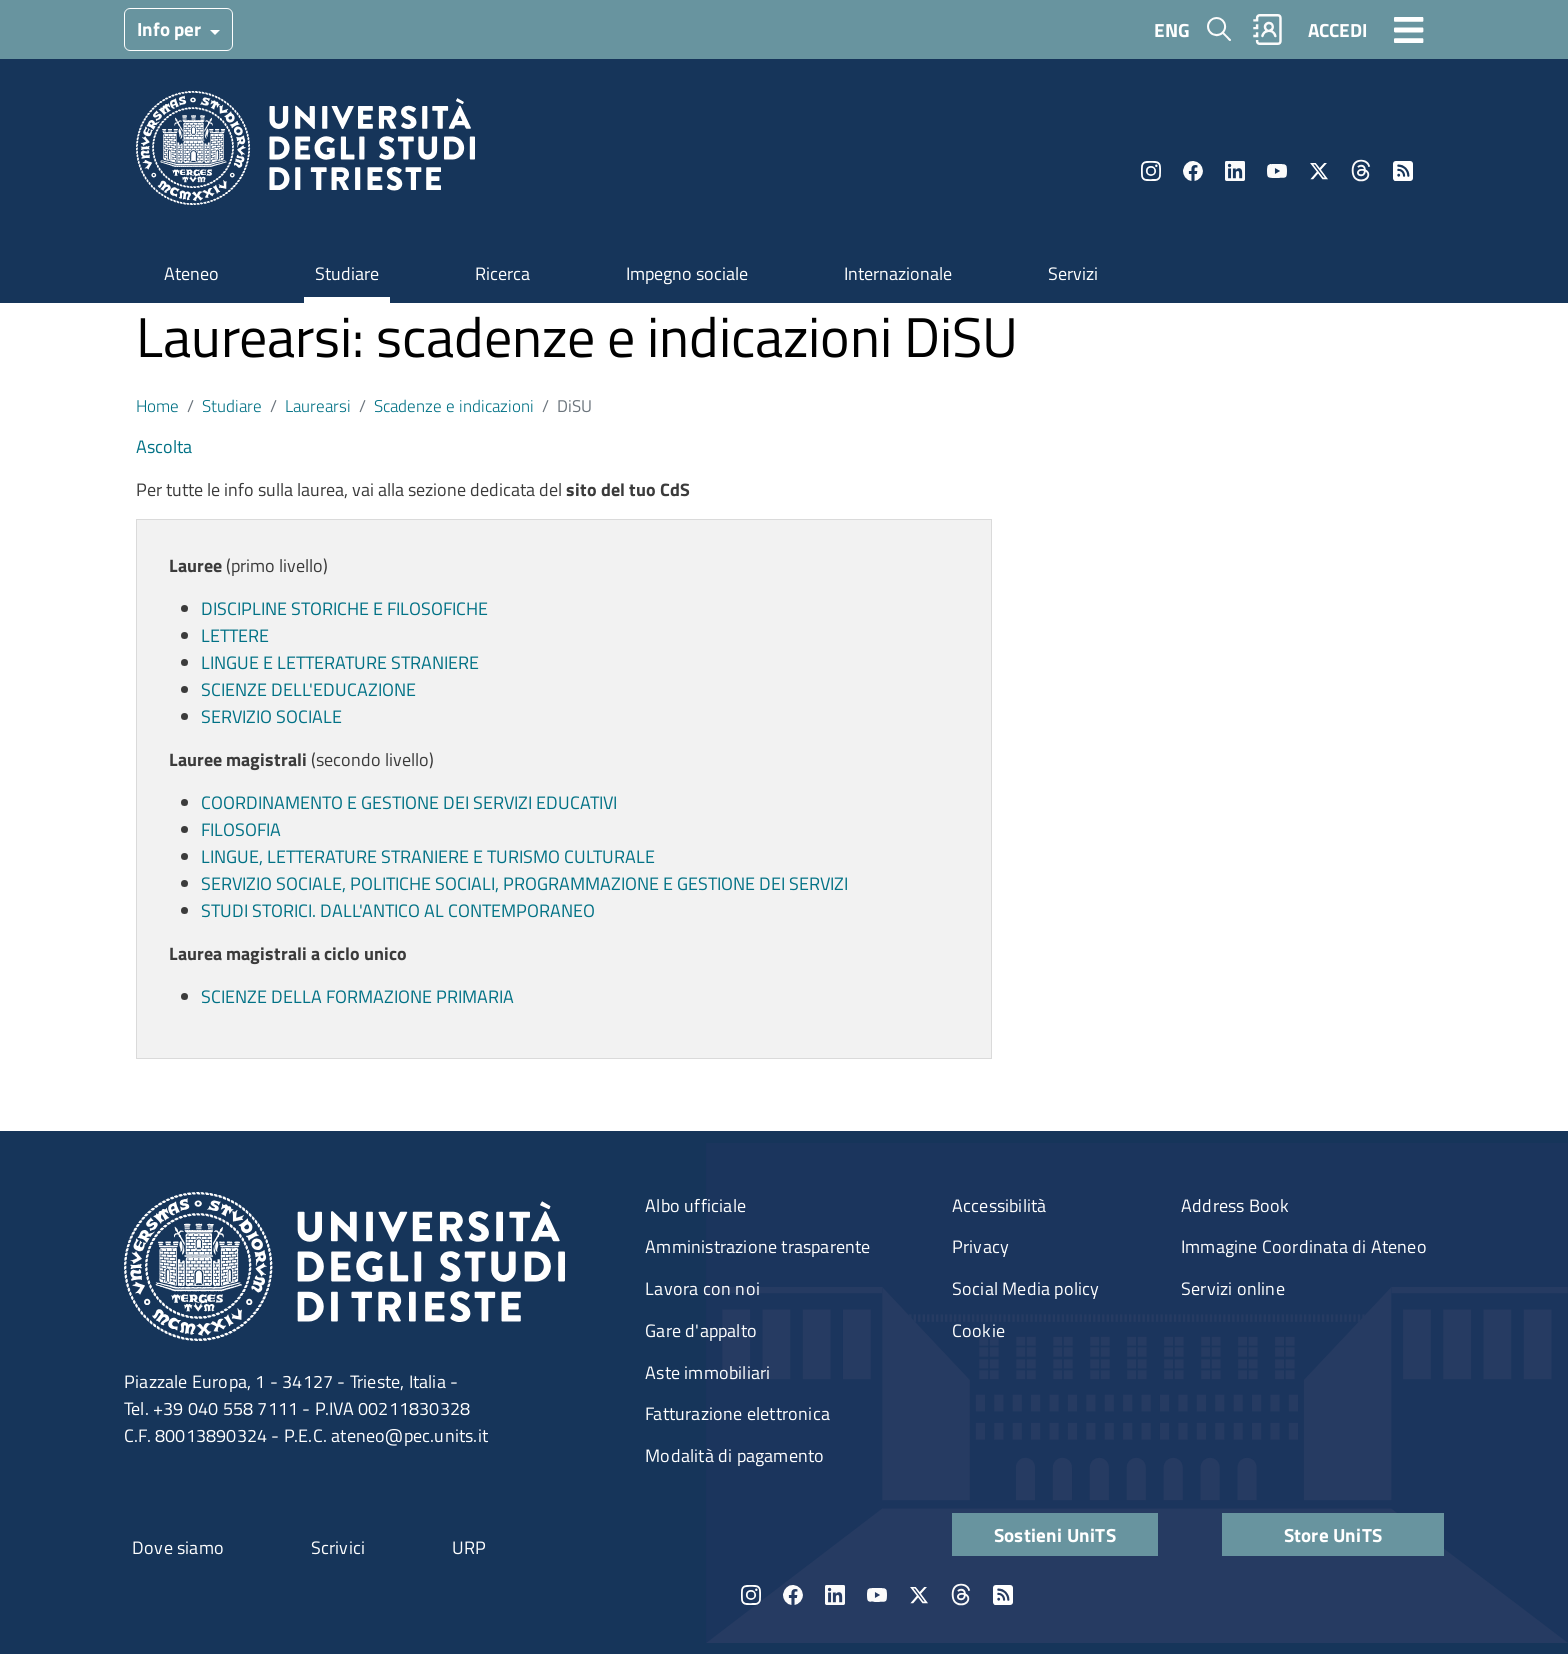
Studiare (347, 273)
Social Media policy (1026, 1288)
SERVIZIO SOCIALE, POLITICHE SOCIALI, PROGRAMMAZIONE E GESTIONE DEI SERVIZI (524, 883)
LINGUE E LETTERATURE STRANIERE (340, 662)
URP (469, 1547)
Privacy (980, 1246)
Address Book (1235, 1205)
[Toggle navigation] (1409, 29)
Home (157, 405)
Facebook (1193, 171)
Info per (171, 28)
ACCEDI (1337, 29)
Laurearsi (318, 405)
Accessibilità (999, 1205)
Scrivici (338, 1547)
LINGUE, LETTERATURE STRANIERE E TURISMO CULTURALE (428, 856)
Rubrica (1268, 29)
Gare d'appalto (701, 1330)
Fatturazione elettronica (737, 1413)
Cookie (978, 1330)
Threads (1361, 171)
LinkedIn (1235, 171)
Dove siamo (178, 1547)
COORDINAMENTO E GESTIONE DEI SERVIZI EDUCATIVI (409, 802)
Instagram (1151, 171)
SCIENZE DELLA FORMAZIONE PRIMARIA (357, 996)
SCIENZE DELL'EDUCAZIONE (308, 689)
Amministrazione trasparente (757, 1246)
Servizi (1073, 273)
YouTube (1277, 171)
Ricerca (502, 273)
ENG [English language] (1172, 29)
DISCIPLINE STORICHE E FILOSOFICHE (344, 608)
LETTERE (235, 635)
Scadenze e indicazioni (454, 405)
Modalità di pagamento (734, 1455)
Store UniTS (1333, 1534)
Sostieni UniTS (1055, 1534)
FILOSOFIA (241, 829)
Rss (1403, 171)
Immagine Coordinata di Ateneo (1304, 1246)
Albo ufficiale (695, 1205)
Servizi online (1233, 1288)
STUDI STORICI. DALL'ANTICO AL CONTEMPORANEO (398, 910)
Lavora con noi (702, 1288)
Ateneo (191, 273)
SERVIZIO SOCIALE (271, 716)
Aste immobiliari (707, 1372)
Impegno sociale (687, 273)
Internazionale (898, 273)
